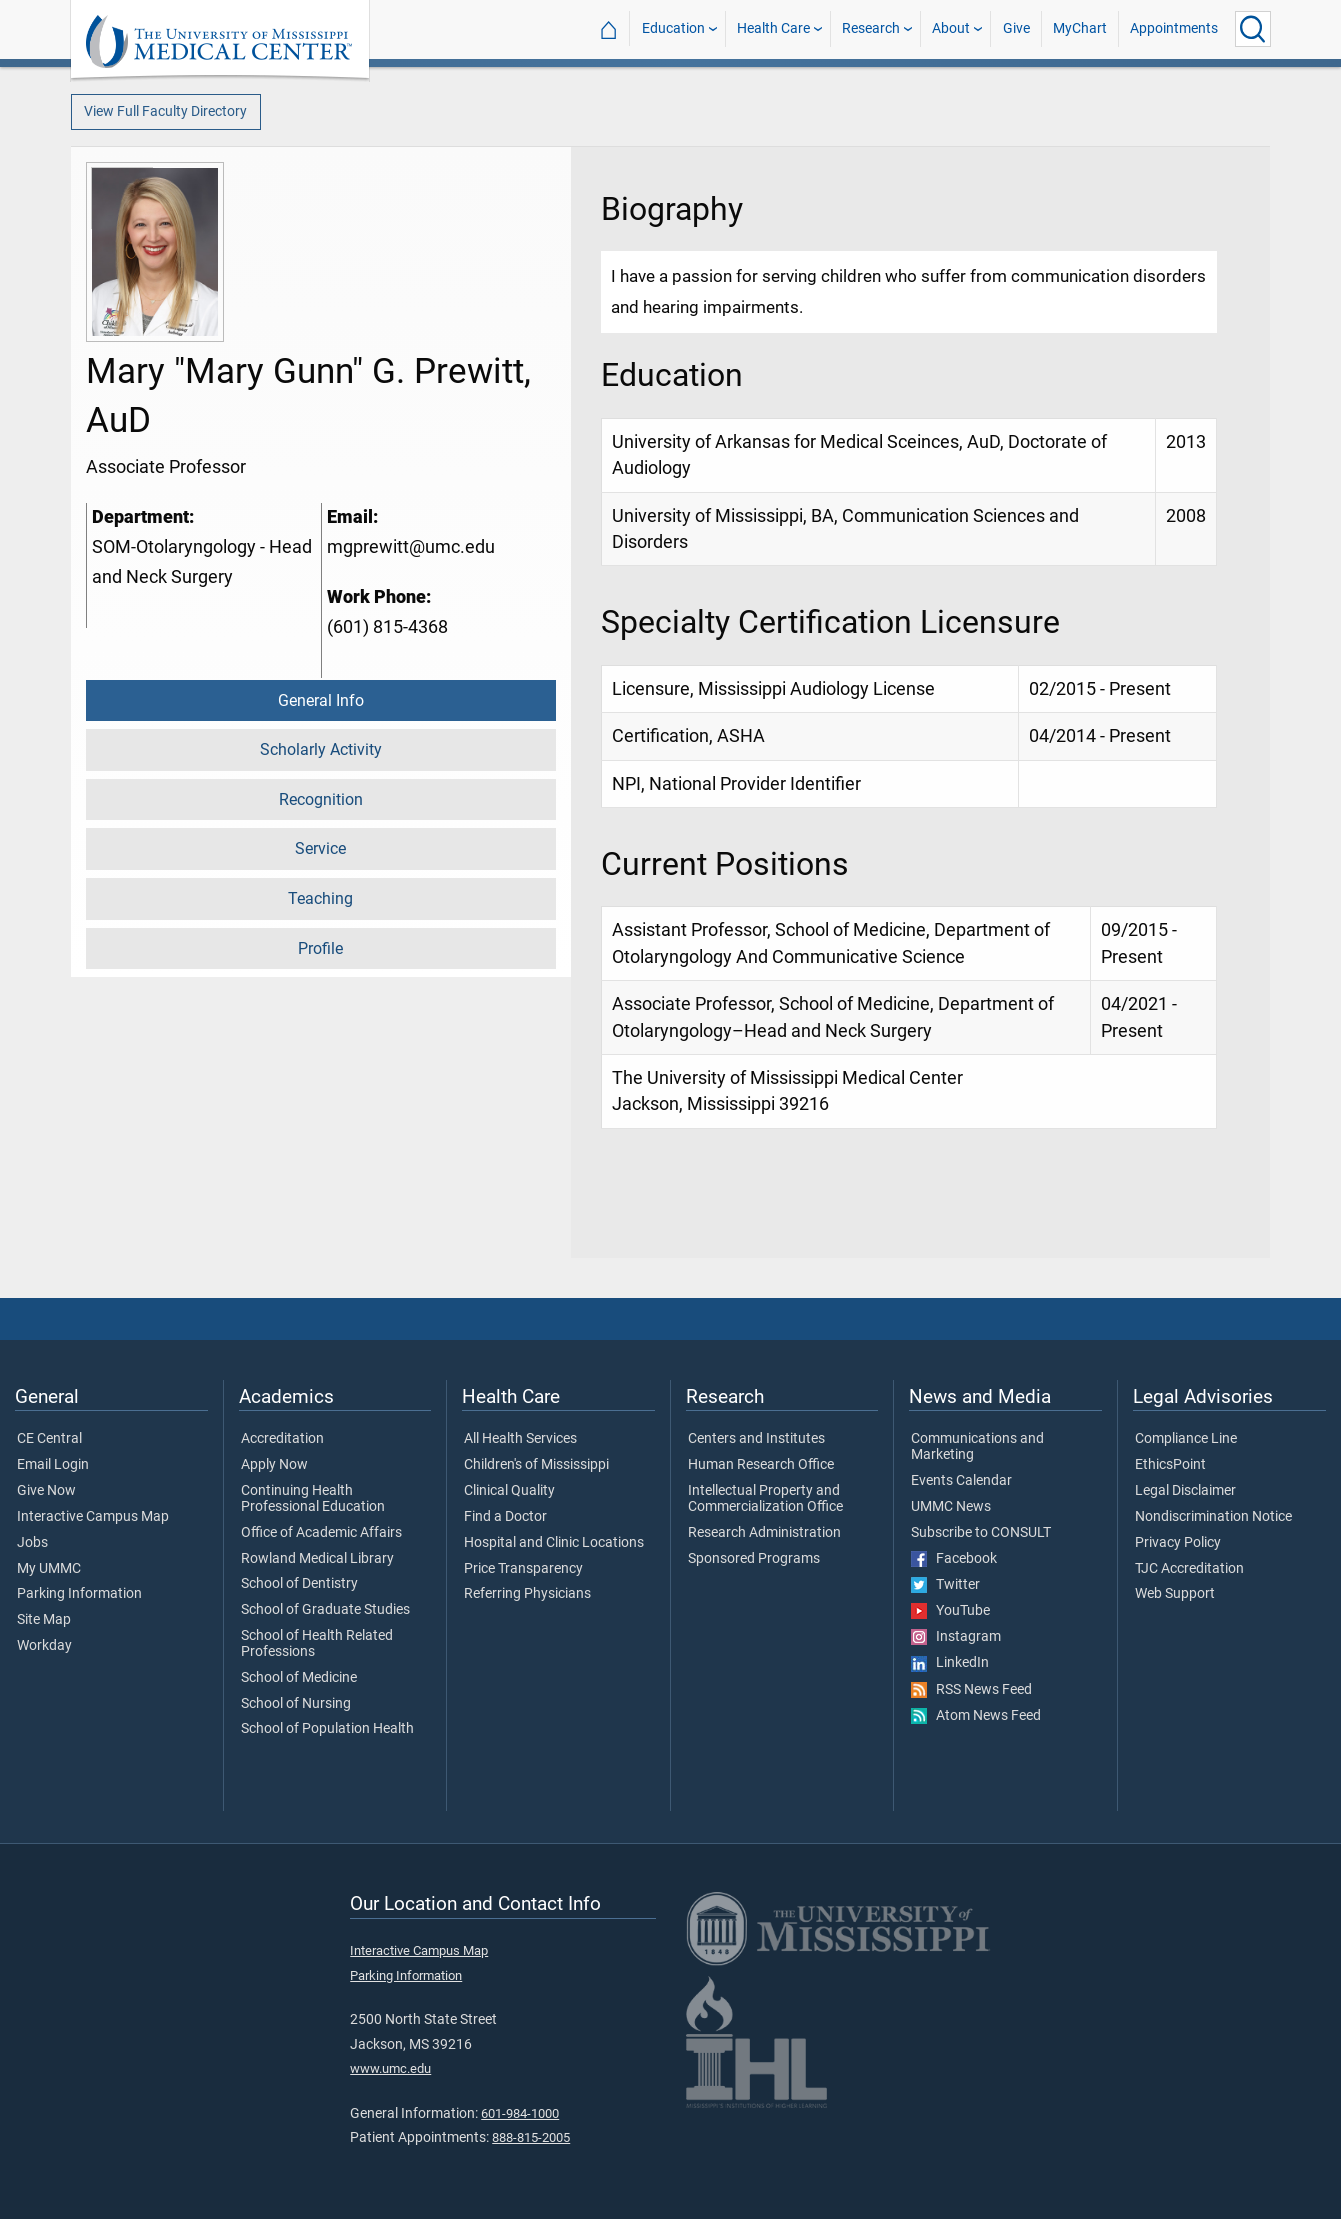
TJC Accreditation (1189, 1569)
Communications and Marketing (977, 1447)
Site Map (44, 1620)
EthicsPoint (1170, 1465)
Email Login (53, 1465)
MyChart (1080, 28)
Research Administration (764, 1533)
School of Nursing (296, 1704)
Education (673, 28)
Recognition (321, 799)
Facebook (954, 1559)
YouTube (950, 1611)
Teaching (320, 898)
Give (1016, 28)
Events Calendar (961, 1481)
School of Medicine (299, 1678)
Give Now (46, 1491)
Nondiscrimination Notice (1213, 1517)
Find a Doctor (505, 1517)
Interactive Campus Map (93, 1517)
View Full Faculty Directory (165, 111)
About (951, 28)
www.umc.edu (390, 2068)
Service (320, 848)
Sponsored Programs (754, 1559)
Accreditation (282, 1439)
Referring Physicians (527, 1594)
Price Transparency (523, 1569)
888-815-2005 (531, 2137)
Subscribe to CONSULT (981, 1533)
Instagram (956, 1637)
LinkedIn (950, 1663)
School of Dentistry (299, 1584)
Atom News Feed (976, 1716)
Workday (44, 1646)
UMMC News (951, 1507)
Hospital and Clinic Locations (554, 1543)
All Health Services (520, 1439)
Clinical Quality (509, 1491)
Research (871, 28)
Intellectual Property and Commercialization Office (765, 1499)
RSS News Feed (971, 1690)
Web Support (1175, 1594)
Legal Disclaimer (1185, 1491)
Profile (320, 948)
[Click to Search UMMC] (1253, 29)
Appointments (1174, 28)
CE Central (49, 1439)
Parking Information (79, 1594)
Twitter (945, 1585)
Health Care (773, 28)
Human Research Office (761, 1465)
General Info (321, 700)
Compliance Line (1186, 1439)
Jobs (32, 1543)
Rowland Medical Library (317, 1559)
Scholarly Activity (321, 749)
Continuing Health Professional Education (313, 1499)
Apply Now (274, 1465)
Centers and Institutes (756, 1439)
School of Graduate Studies (325, 1610)
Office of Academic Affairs (321, 1533)
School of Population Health (327, 1729)
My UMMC (49, 1569)
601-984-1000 (520, 2113)
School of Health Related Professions (317, 1644)
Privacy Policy (1178, 1543)
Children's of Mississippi (536, 1465)
